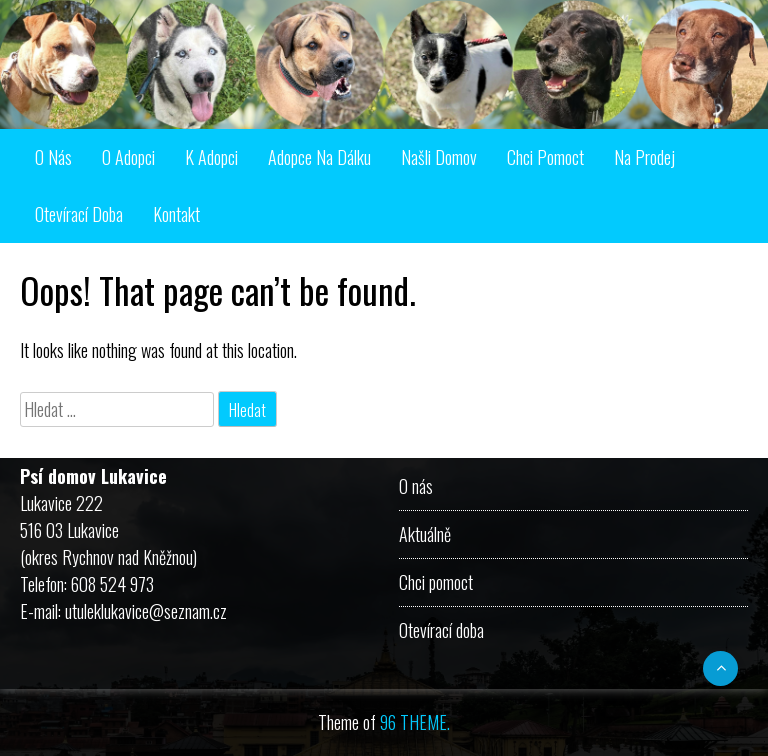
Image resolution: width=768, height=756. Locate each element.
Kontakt (176, 214)
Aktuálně (425, 534)
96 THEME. (415, 722)
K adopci (211, 157)
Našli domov (439, 157)
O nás (53, 157)
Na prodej (644, 157)
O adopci (128, 157)
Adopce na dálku (319, 157)
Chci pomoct (545, 157)
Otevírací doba (79, 214)
